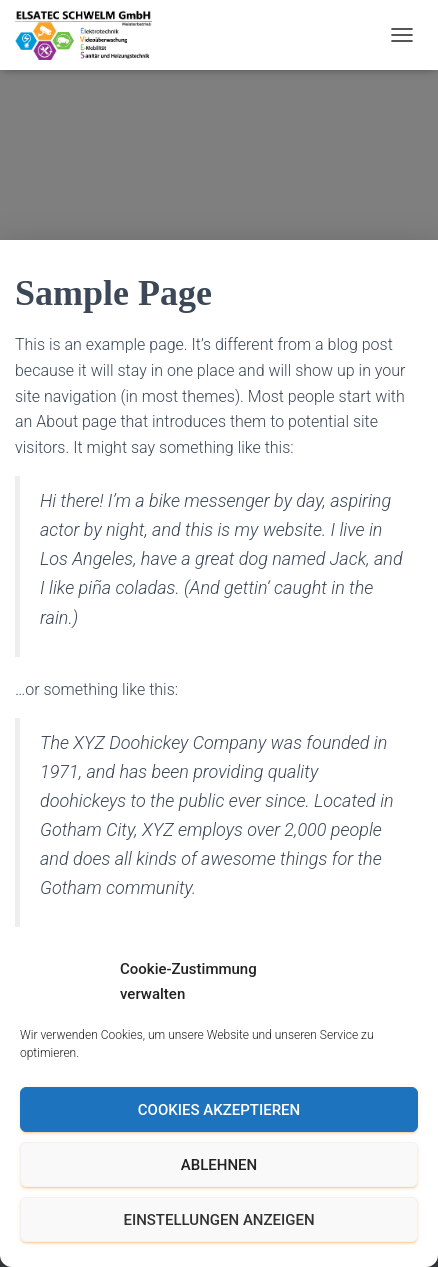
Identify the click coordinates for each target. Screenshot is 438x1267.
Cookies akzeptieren (219, 1110)
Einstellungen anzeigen (218, 1220)
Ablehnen (219, 1165)
